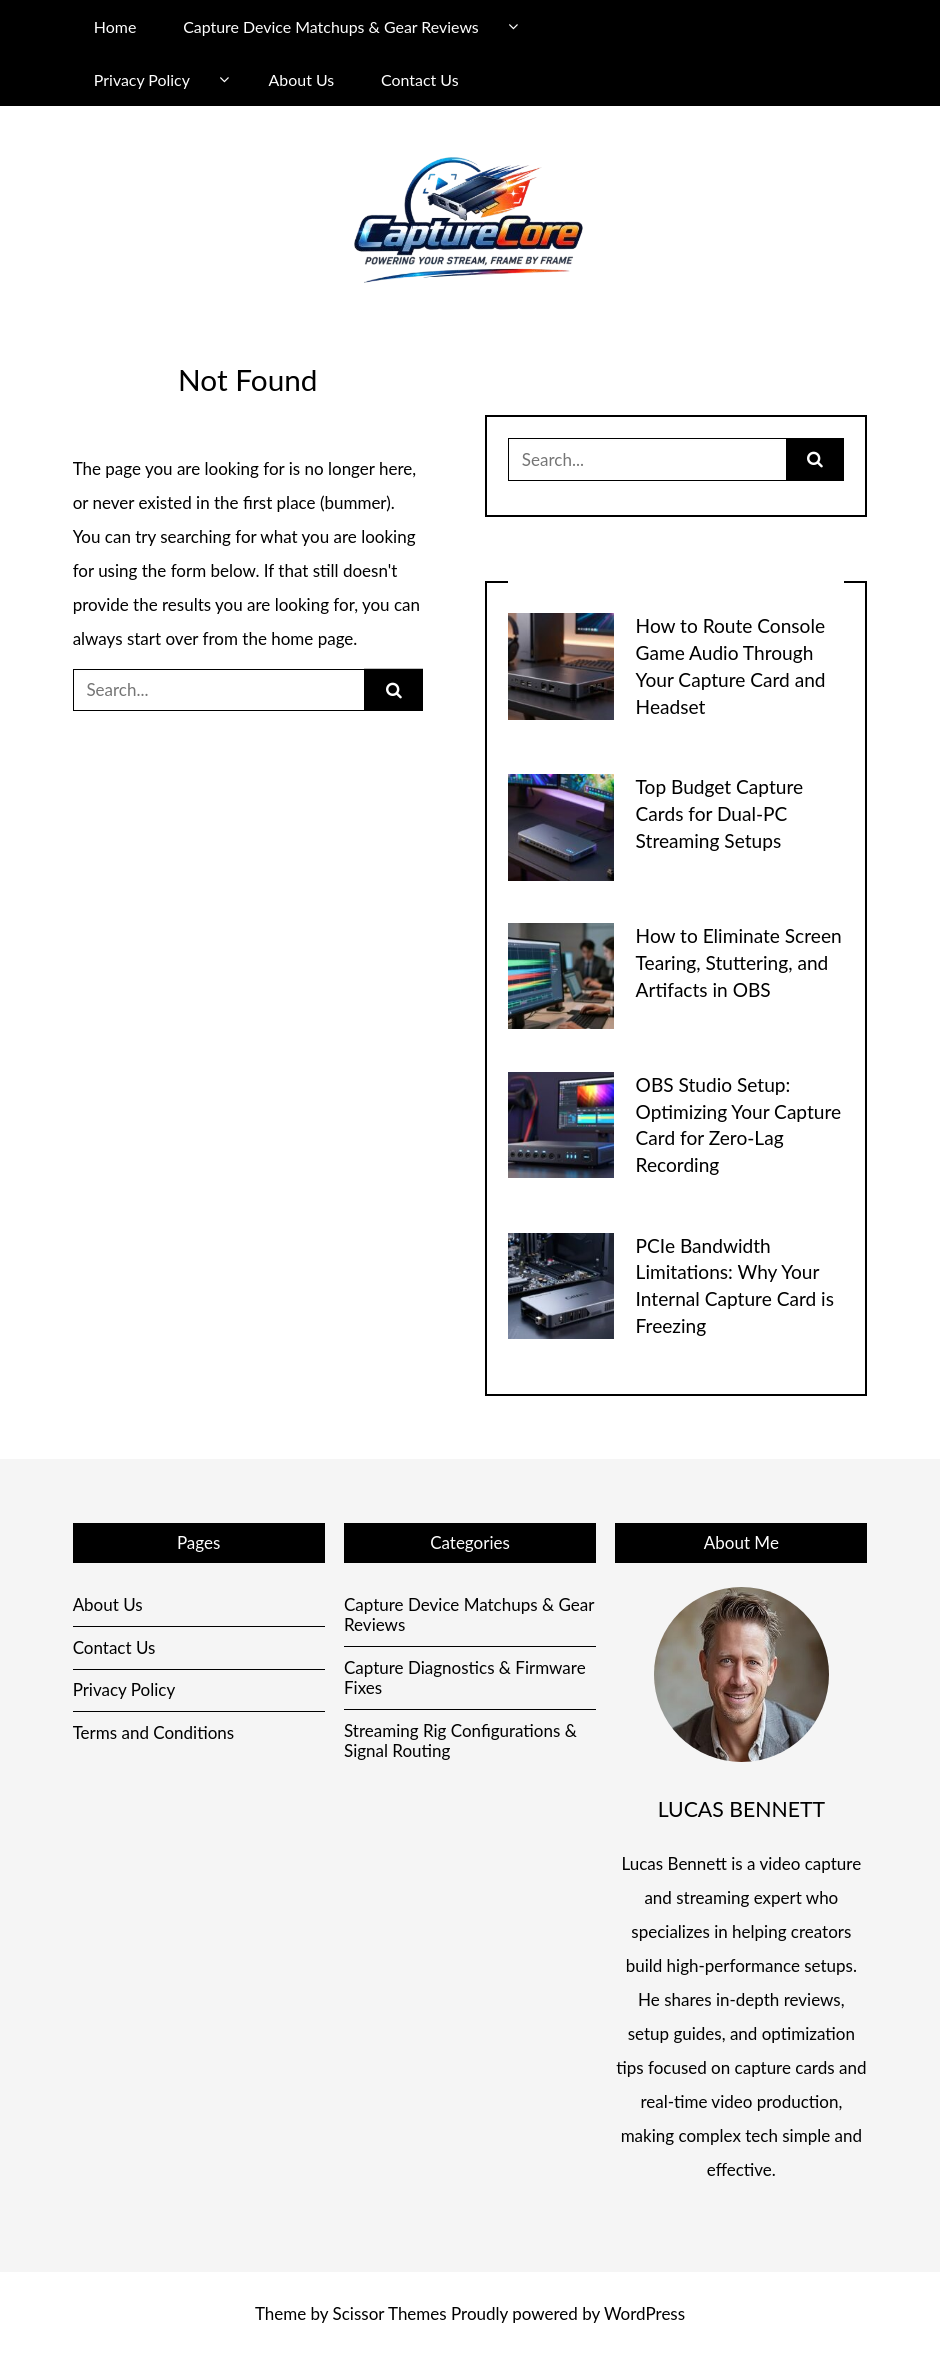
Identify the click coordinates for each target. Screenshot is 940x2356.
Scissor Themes (390, 2313)
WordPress (644, 2313)
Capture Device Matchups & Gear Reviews (331, 26)
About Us (302, 79)
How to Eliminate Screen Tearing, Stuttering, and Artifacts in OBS (739, 962)
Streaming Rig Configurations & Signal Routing (460, 1740)
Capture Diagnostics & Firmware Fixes (465, 1677)
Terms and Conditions (154, 1732)
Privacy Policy (142, 79)
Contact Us (420, 79)
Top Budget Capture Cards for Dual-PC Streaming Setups (719, 813)
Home (115, 26)
